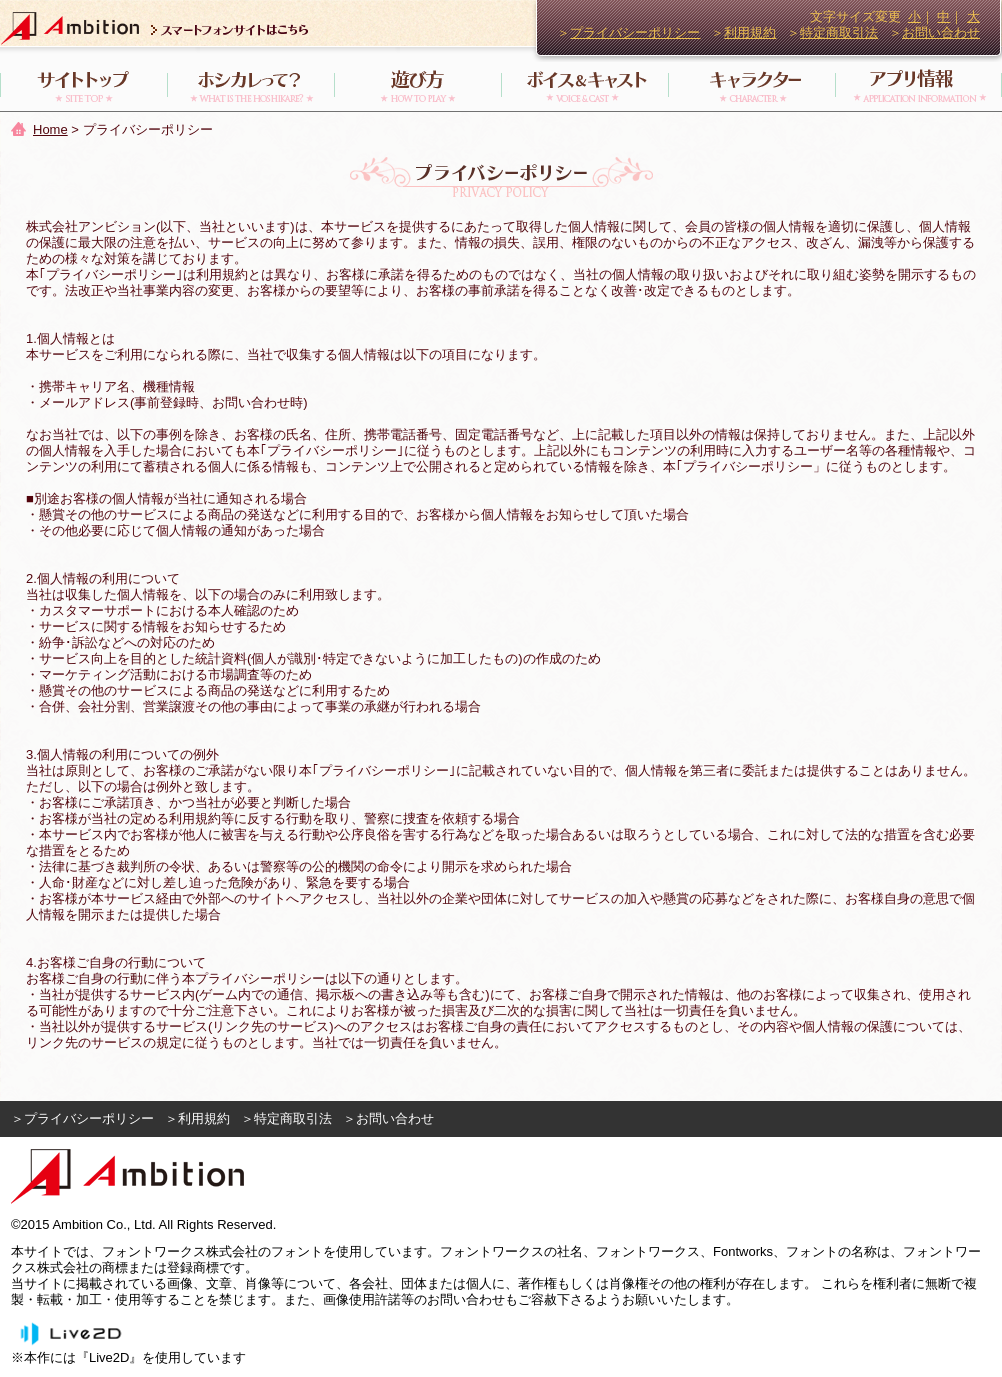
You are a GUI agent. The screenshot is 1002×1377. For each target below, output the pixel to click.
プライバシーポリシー (635, 32)
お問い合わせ (941, 32)
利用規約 (750, 32)
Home (50, 129)
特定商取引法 (839, 32)
